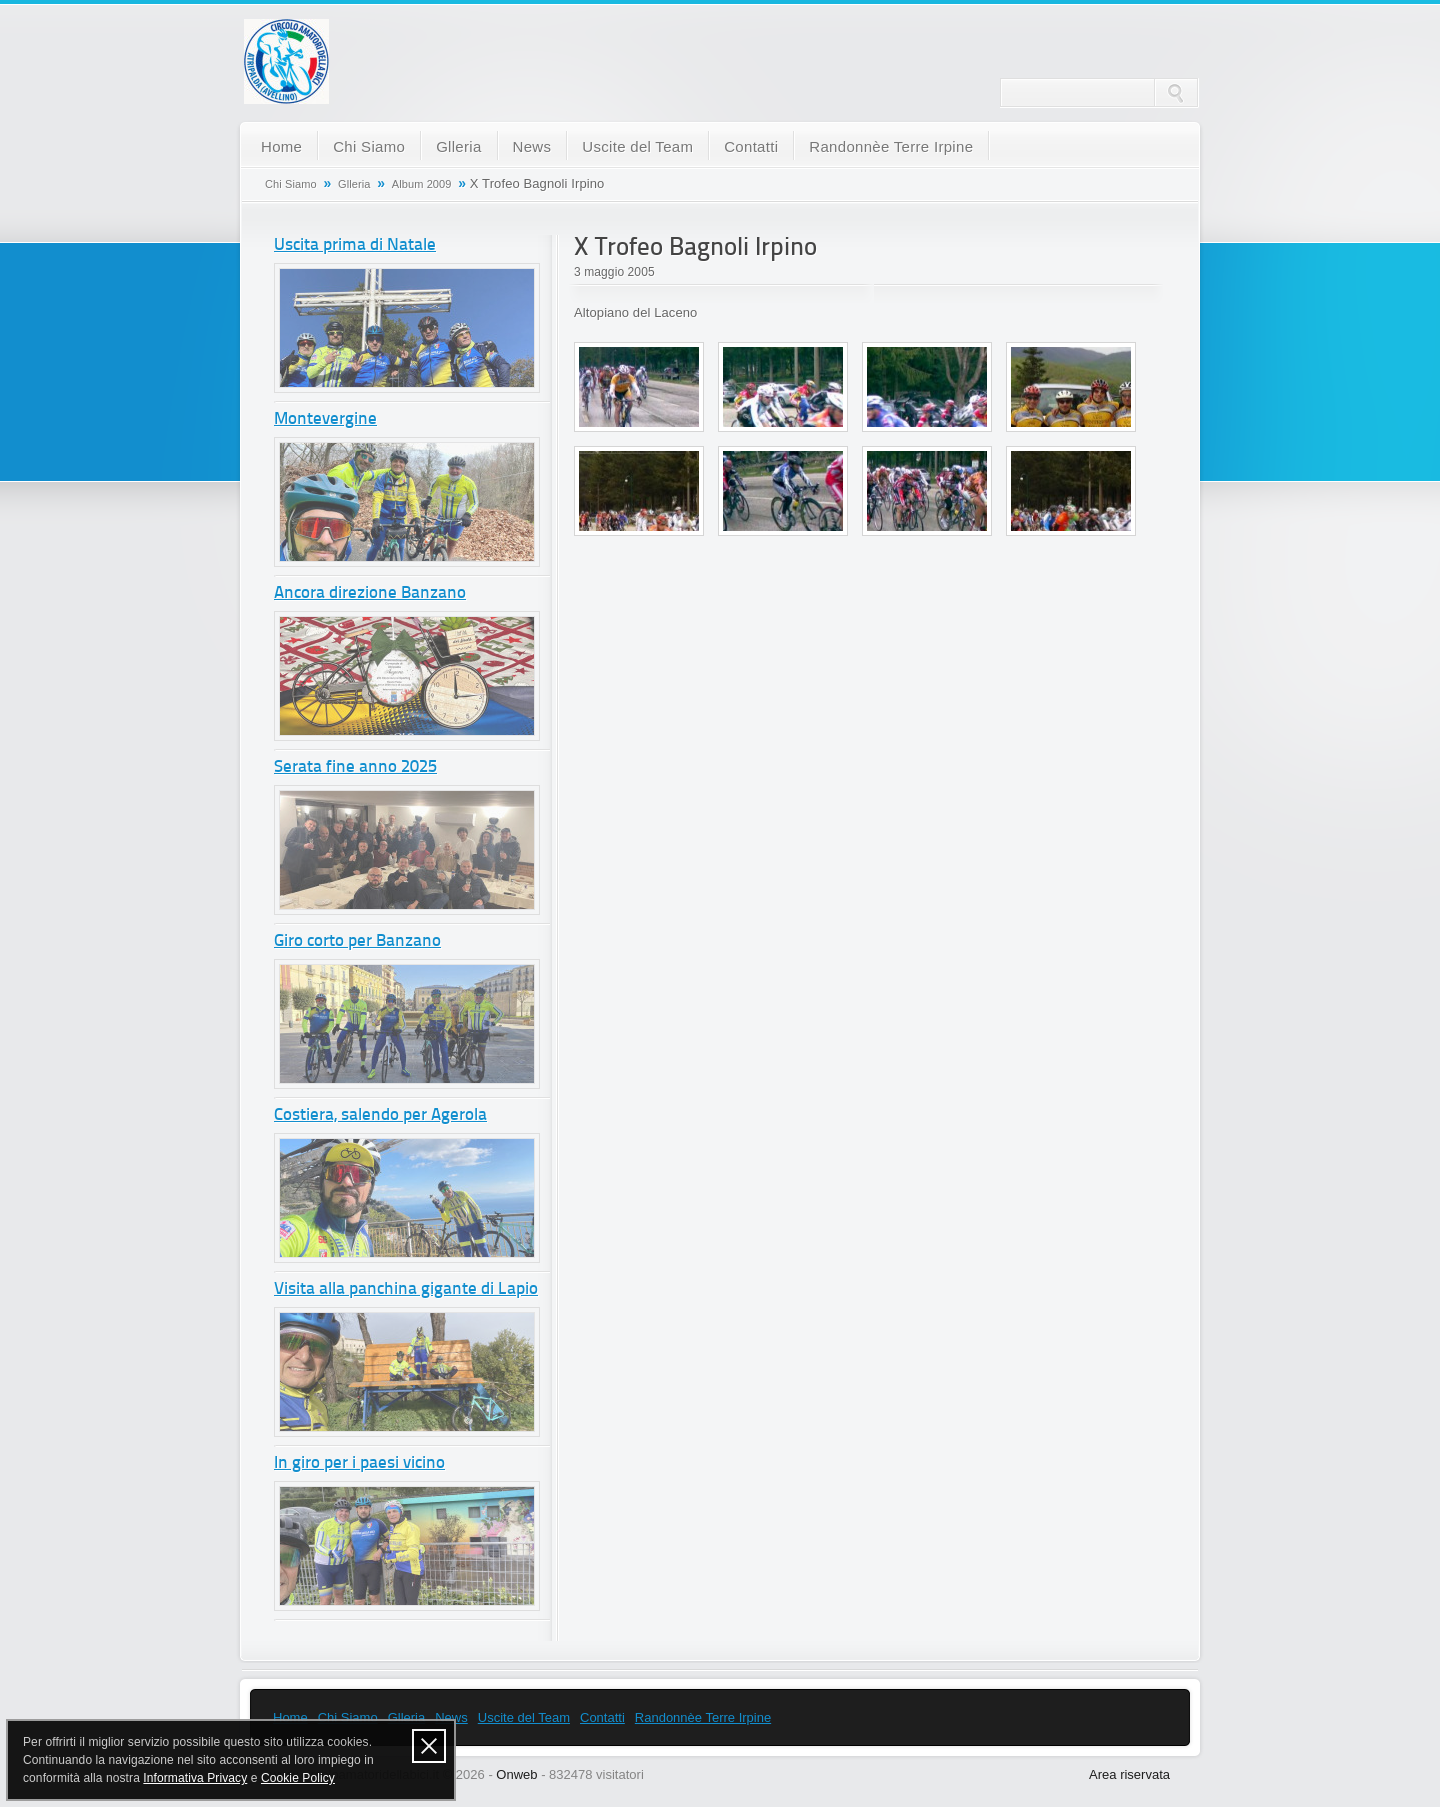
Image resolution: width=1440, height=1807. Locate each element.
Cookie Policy (298, 1778)
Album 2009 (422, 184)
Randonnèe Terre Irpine (891, 146)
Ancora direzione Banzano (370, 593)
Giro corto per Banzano (357, 941)
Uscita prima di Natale (355, 245)
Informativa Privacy (195, 1778)
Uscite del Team (637, 146)
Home (281, 146)
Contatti (751, 146)
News (532, 146)
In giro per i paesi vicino (359, 1463)
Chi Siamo (369, 146)
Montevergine (325, 419)
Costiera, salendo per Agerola (380, 1115)
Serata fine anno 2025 (355, 767)
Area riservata (1129, 1774)
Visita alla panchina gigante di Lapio (406, 1289)
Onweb (516, 1774)
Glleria (458, 146)
